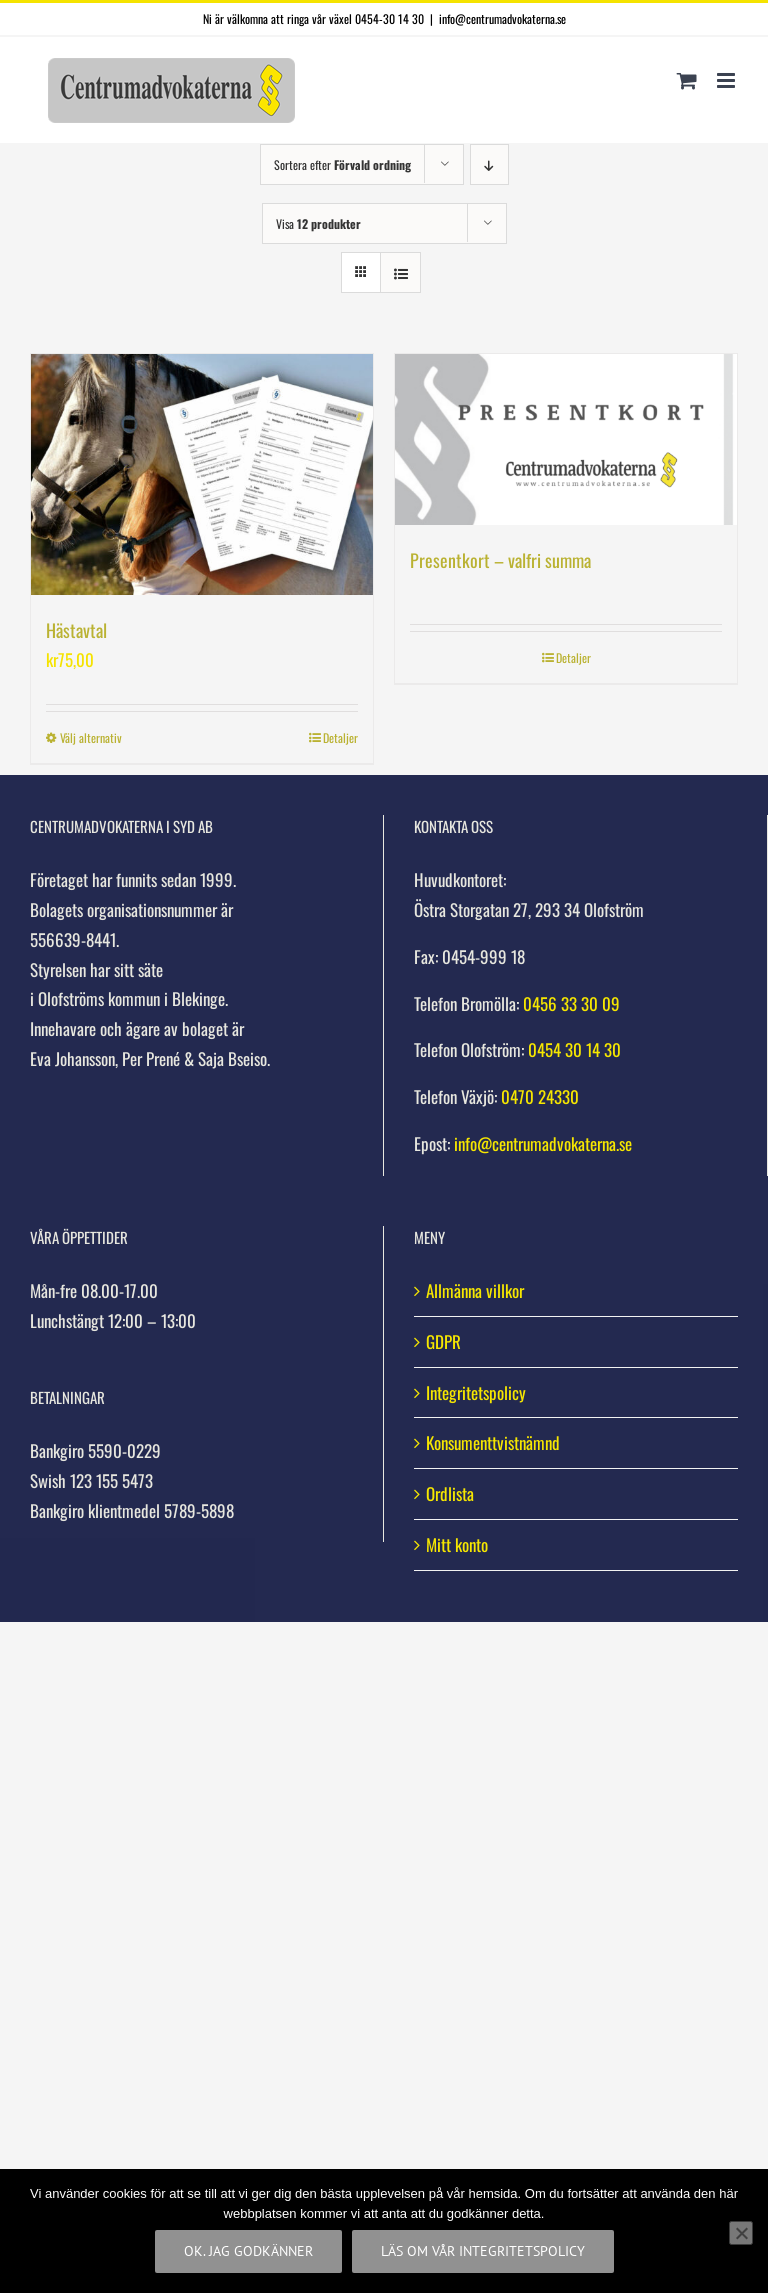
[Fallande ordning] (489, 164)
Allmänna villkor (475, 1290)
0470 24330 (540, 1096)
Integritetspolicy (476, 1392)
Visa (318, 223)
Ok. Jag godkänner (248, 2251)
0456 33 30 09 (571, 1003)
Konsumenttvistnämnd (493, 1442)
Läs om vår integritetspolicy (483, 2251)
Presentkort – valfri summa (500, 560)
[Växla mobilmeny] (727, 80)
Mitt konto (457, 1544)
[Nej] (741, 2233)
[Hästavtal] (202, 474)
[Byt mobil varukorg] (687, 80)
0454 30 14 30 (574, 1049)
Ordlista (450, 1493)
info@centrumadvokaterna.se (502, 18)
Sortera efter (342, 164)
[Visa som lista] (400, 272)
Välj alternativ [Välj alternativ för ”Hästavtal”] (91, 737)
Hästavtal (76, 630)
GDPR (443, 1341)
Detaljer (340, 737)
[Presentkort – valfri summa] (566, 439)
